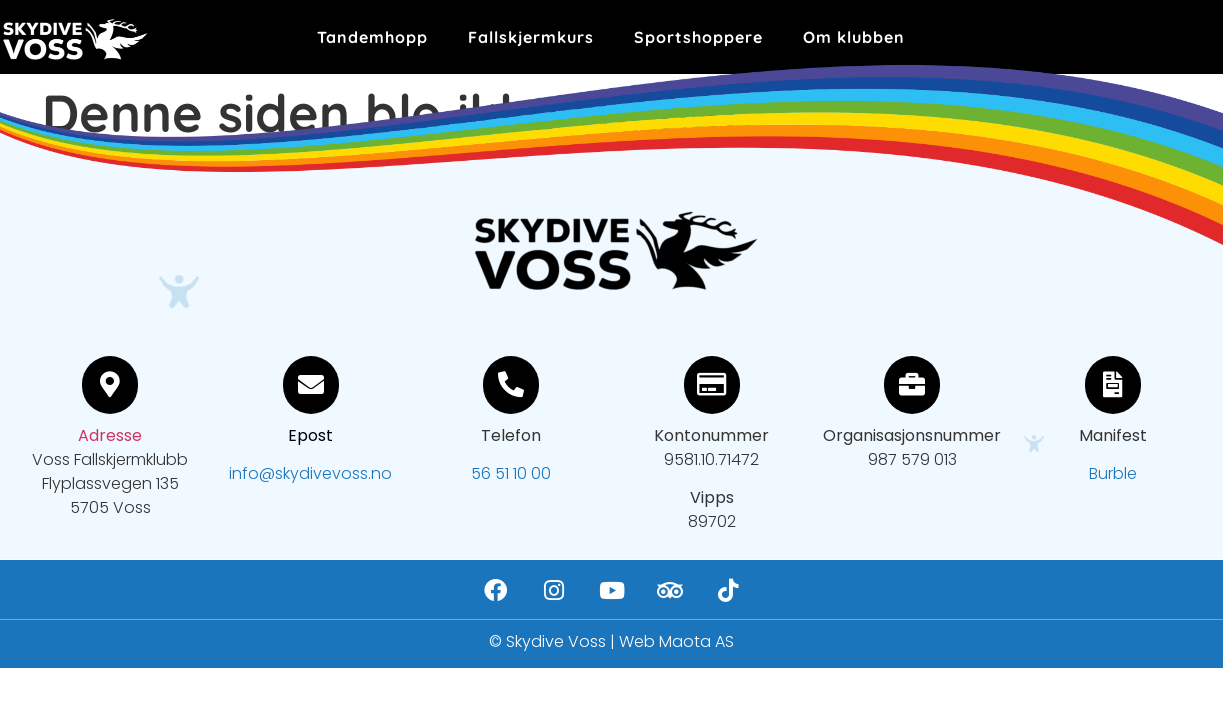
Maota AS (696, 641)
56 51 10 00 (511, 473)
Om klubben (854, 37)
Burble (1113, 473)
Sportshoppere (698, 37)
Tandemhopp (372, 37)
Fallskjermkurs (531, 37)
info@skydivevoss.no (310, 473)
